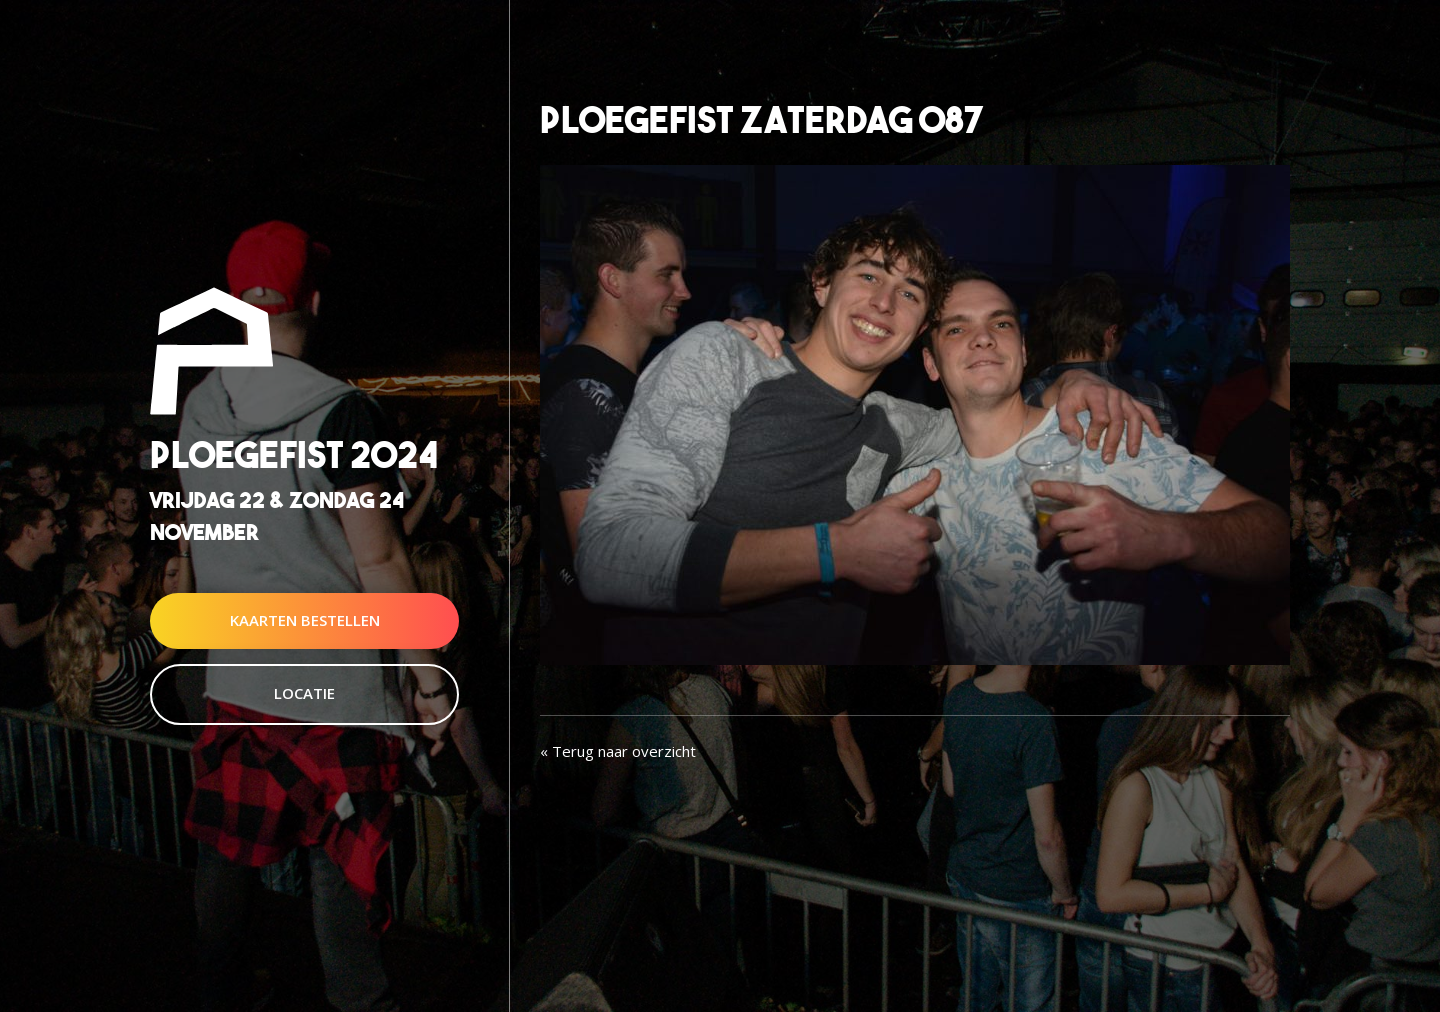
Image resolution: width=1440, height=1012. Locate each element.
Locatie (304, 693)
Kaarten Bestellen (305, 620)
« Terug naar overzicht (618, 751)
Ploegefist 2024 (294, 455)
